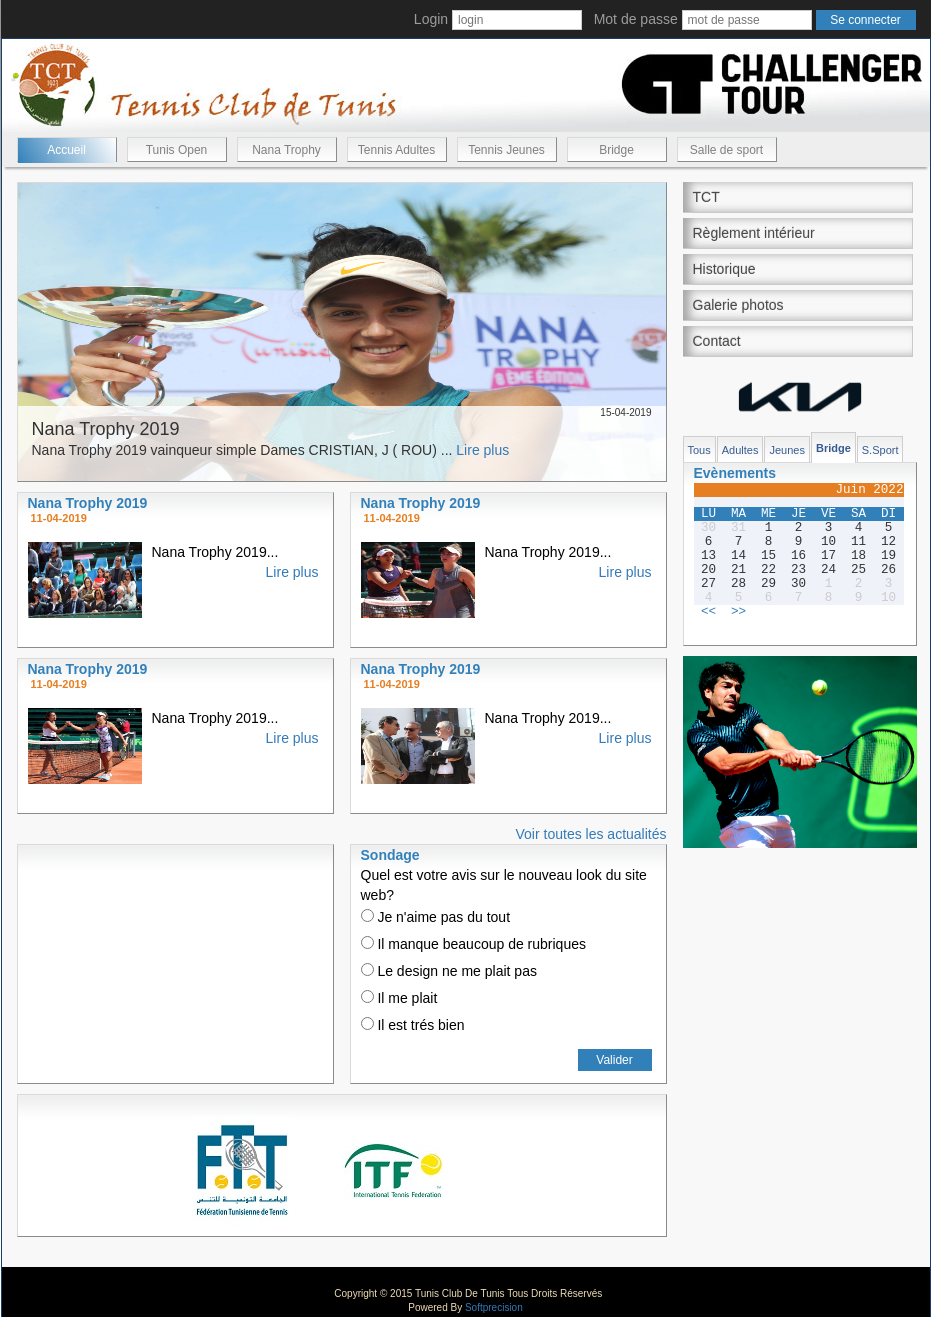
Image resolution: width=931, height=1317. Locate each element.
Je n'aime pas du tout (436, 917)
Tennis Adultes (396, 150)
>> (738, 612)
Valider (614, 1060)
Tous (699, 450)
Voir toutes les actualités (591, 834)
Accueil (66, 150)
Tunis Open (177, 150)
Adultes (740, 450)
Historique (724, 269)
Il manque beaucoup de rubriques (473, 944)
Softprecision (494, 1307)
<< (708, 612)
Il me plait (399, 998)
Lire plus (482, 450)
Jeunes (786, 450)
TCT (706, 197)
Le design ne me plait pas (449, 971)
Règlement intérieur (754, 233)
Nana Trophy (286, 150)
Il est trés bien (413, 1025)
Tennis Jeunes (506, 150)
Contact (717, 341)
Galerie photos (738, 305)
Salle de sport (726, 150)
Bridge (616, 150)
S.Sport (880, 450)
